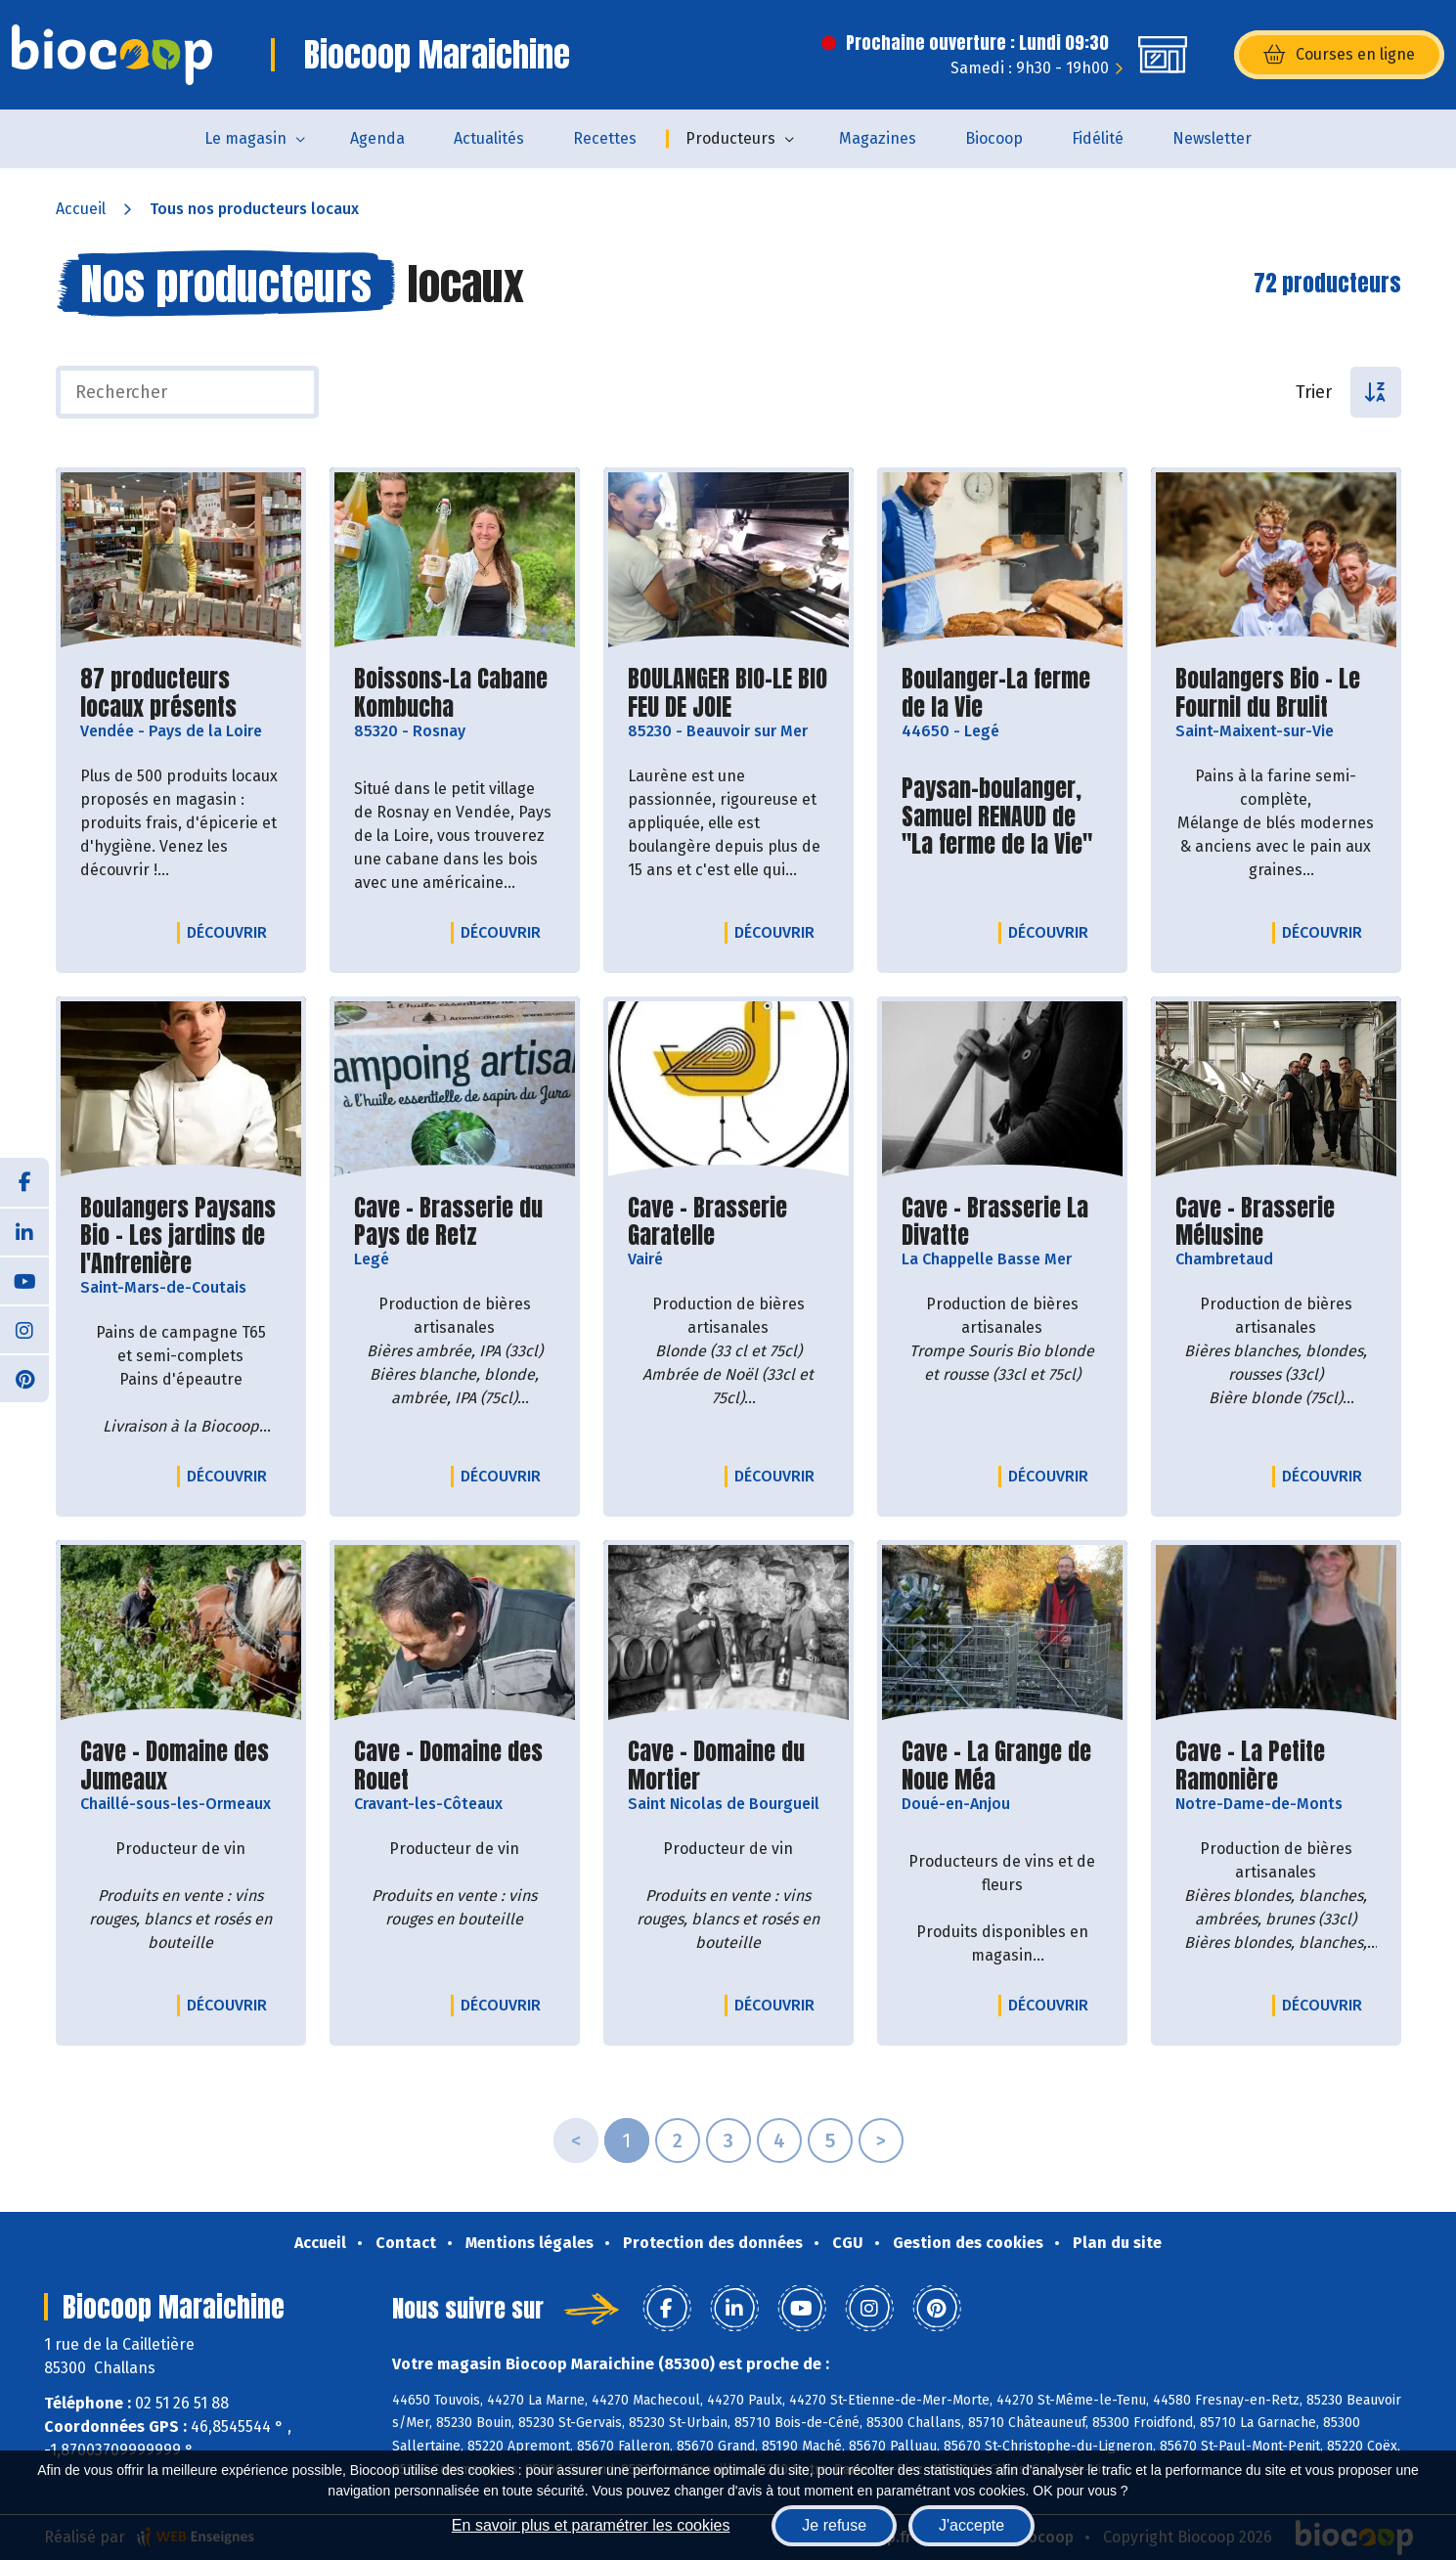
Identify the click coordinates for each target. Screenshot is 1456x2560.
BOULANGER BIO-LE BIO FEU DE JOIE (728, 693)
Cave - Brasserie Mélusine (1276, 1222)
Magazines (877, 138)
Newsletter (1212, 138)
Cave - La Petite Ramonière (1276, 1766)
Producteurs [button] (730, 138)
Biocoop (994, 138)
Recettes (605, 138)
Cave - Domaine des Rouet (454, 1766)
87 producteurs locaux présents (181, 693)
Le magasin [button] (245, 138)
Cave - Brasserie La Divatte (1002, 1222)
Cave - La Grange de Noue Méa (1002, 1766)
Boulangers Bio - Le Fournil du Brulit (1276, 693)
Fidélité (1098, 138)
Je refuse (834, 2525)
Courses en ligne (1339, 55)
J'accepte (971, 2525)
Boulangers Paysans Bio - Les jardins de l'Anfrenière (181, 1236)
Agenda (377, 138)
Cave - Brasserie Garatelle (728, 1222)
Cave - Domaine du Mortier (728, 1766)
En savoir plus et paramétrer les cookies (591, 2525)
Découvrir (232, 932)
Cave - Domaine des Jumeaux (181, 1766)
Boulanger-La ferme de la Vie (1002, 693)
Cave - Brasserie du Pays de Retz (454, 1222)
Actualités (489, 138)
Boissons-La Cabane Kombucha (454, 693)
